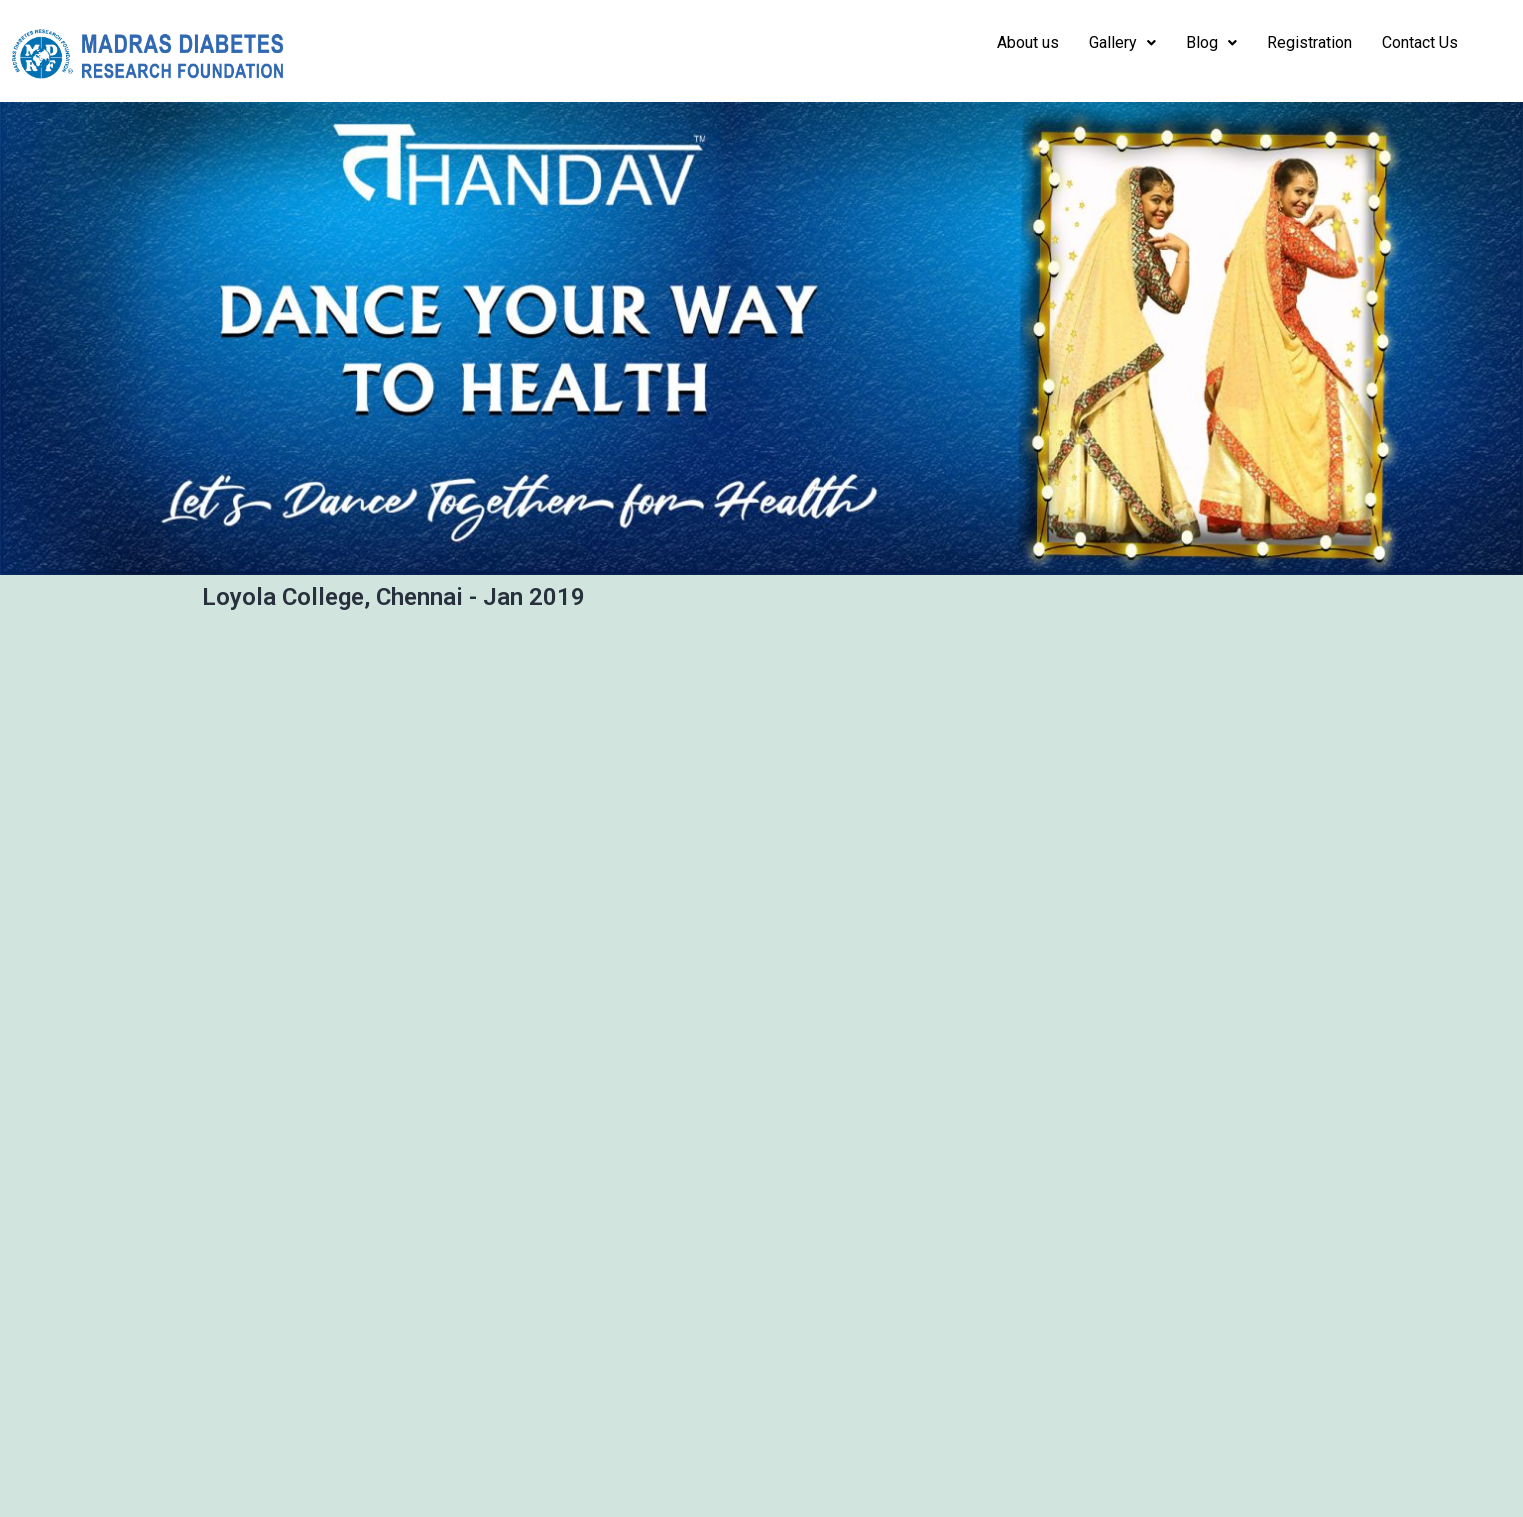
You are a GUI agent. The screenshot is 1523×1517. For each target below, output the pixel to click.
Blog (1211, 42)
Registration (1309, 42)
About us (1028, 42)
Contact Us (1420, 42)
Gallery (1122, 42)
